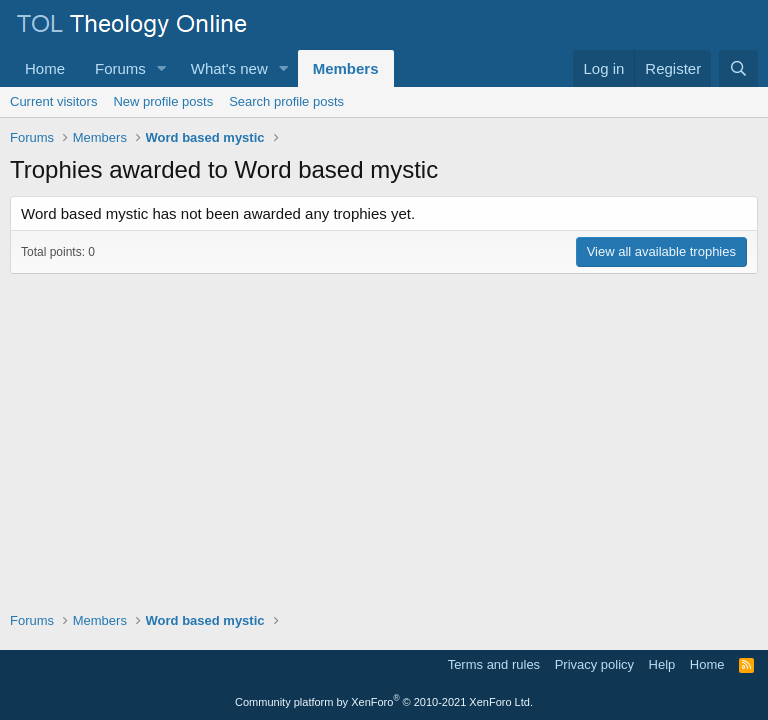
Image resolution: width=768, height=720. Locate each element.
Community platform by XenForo (384, 702)
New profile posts (163, 101)
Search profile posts (286, 101)
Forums (120, 68)
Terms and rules (494, 664)
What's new (229, 68)
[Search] (738, 68)
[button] (162, 68)
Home (45, 68)
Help (662, 664)
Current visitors (53, 101)
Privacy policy (594, 664)
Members (346, 68)
